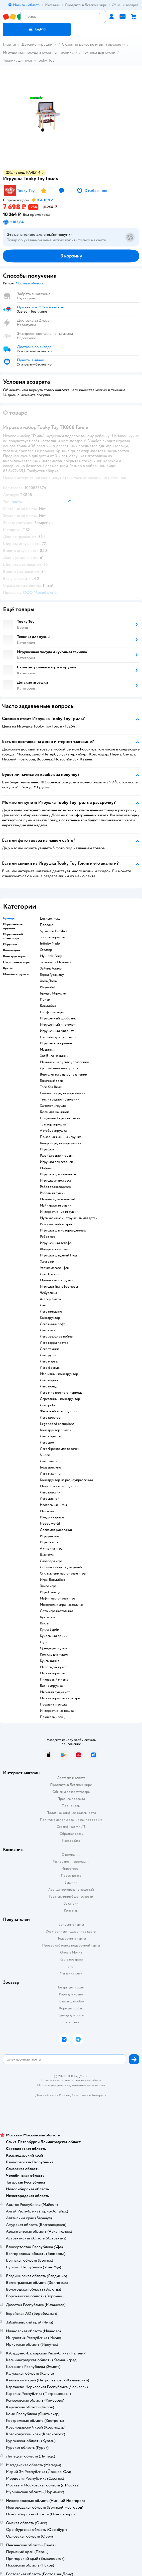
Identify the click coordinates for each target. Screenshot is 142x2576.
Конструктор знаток (55, 1430)
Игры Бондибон (52, 1580)
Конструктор (50, 1318)
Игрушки (47, 1149)
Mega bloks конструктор (59, 1486)
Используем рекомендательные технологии (71, 2085)
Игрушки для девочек (56, 1162)
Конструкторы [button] (14, 956)
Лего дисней (49, 1499)
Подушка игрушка (53, 1705)
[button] (37, 29)
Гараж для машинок (54, 1112)
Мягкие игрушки (52, 1673)
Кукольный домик (53, 1636)
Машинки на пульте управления (64, 1062)
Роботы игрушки (52, 1193)
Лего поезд (48, 1386)
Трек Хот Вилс (51, 1087)
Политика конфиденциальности (71, 1813)
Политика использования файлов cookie (71, 1820)
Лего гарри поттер (54, 1343)
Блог (71, 1966)
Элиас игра (48, 1586)
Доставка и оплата (71, 1778)
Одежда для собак (71, 2015)
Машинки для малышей (57, 1199)
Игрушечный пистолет (57, 1025)
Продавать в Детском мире (71, 1785)
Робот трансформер (55, 1187)
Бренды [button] (9, 918)
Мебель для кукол (53, 1667)
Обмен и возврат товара (71, 1792)
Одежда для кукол (53, 1648)
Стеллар (46, 950)
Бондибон (48, 1006)
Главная (9, 44)
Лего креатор (50, 1418)
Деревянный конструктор (60, 1399)
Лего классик (50, 1492)
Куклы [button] (7, 968)
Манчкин (47, 1511)
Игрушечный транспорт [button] (13, 936)
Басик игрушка (51, 1686)
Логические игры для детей (61, 1567)
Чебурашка (48, 1293)
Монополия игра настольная (61, 1605)
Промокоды (71, 1806)
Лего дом (47, 1443)
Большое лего (50, 1468)
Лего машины (50, 1474)
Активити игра (51, 1549)
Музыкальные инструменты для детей (69, 1218)
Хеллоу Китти (50, 1299)
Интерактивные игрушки (59, 1212)
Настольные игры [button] (16, 962)
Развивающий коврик (56, 1224)
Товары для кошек (71, 1987)
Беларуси (99, 2095)
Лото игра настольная (56, 1611)
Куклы (44, 1623)
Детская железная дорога (59, 1068)
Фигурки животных (55, 1249)
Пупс (44, 1642)
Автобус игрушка (53, 1131)
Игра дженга (49, 1536)
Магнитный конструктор (59, 1374)
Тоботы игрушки (52, 937)
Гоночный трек (51, 1081)
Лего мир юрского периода (61, 1393)
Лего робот (49, 1405)
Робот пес (47, 1237)
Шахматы (47, 1555)
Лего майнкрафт (52, 1324)
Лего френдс (50, 1368)
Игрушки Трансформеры (59, 1287)
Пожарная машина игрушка (60, 1137)
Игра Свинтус (50, 1592)
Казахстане (79, 2095)
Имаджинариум (52, 1517)
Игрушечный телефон (57, 1243)
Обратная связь (71, 1834)
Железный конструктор (58, 1411)
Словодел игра (51, 1561)
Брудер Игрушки (53, 993)
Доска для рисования (56, 1530)
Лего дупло (48, 1355)
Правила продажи (71, 1799)
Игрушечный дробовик (58, 1018)
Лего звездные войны (56, 1337)
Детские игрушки (36, 44)
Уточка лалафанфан (54, 1268)
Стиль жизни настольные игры (63, 1574)
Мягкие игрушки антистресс (61, 1698)
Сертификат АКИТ (71, 1827)
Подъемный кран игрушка (60, 1118)
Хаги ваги (47, 1262)
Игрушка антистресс (56, 1181)
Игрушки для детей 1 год (58, 1255)
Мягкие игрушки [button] (16, 974)
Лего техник (49, 1349)
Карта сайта (71, 1841)
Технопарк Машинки (56, 962)
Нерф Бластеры (52, 1012)
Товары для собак (71, 2001)
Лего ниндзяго (51, 1312)
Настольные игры (53, 1505)
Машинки (47, 1050)
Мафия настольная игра (57, 1598)
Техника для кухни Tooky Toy (28, 60)
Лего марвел (49, 1361)
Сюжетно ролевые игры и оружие (91, 44)
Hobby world (50, 1524)
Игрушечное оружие (56, 1043)
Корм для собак (71, 2008)
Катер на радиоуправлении (61, 1143)
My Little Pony (51, 956)
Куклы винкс (49, 1661)
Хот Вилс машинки (54, 1056)
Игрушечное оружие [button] (12, 926)
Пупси (45, 1000)
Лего (43, 1305)
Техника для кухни (99, 52)
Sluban (45, 1455)
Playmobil (47, 987)
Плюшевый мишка (54, 1680)
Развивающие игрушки (57, 1156)
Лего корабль (50, 1436)
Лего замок (48, 1461)
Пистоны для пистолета (58, 1037)
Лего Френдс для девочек (59, 1449)
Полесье (46, 925)
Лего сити (47, 1330)
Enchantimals (50, 919)
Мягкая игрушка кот (55, 1692)
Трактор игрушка (53, 1124)
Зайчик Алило (51, 969)
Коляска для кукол (54, 1655)
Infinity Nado (50, 944)
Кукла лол (47, 1617)
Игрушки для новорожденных (63, 1230)
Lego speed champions (57, 1424)
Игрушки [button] (10, 944)
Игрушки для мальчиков (58, 1174)
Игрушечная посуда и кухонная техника (38, 52)
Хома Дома (48, 981)
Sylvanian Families (53, 931)
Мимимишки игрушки (57, 1280)
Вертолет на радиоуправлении (63, 1075)
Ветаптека (71, 2022)
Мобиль (46, 1168)
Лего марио (49, 1380)
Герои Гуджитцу (52, 975)
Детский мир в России (52, 2095)
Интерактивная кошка (57, 1711)
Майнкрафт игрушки (55, 1206)
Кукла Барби (49, 1630)
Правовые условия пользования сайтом (71, 2080)
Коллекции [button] (11, 950)
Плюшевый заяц (52, 1717)
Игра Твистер (50, 1542)
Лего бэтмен (49, 1274)
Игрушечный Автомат (57, 1031)
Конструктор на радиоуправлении (66, 1480)
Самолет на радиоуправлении (63, 1093)
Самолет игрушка (53, 1106)
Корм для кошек (71, 1994)
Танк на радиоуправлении (59, 1100)
